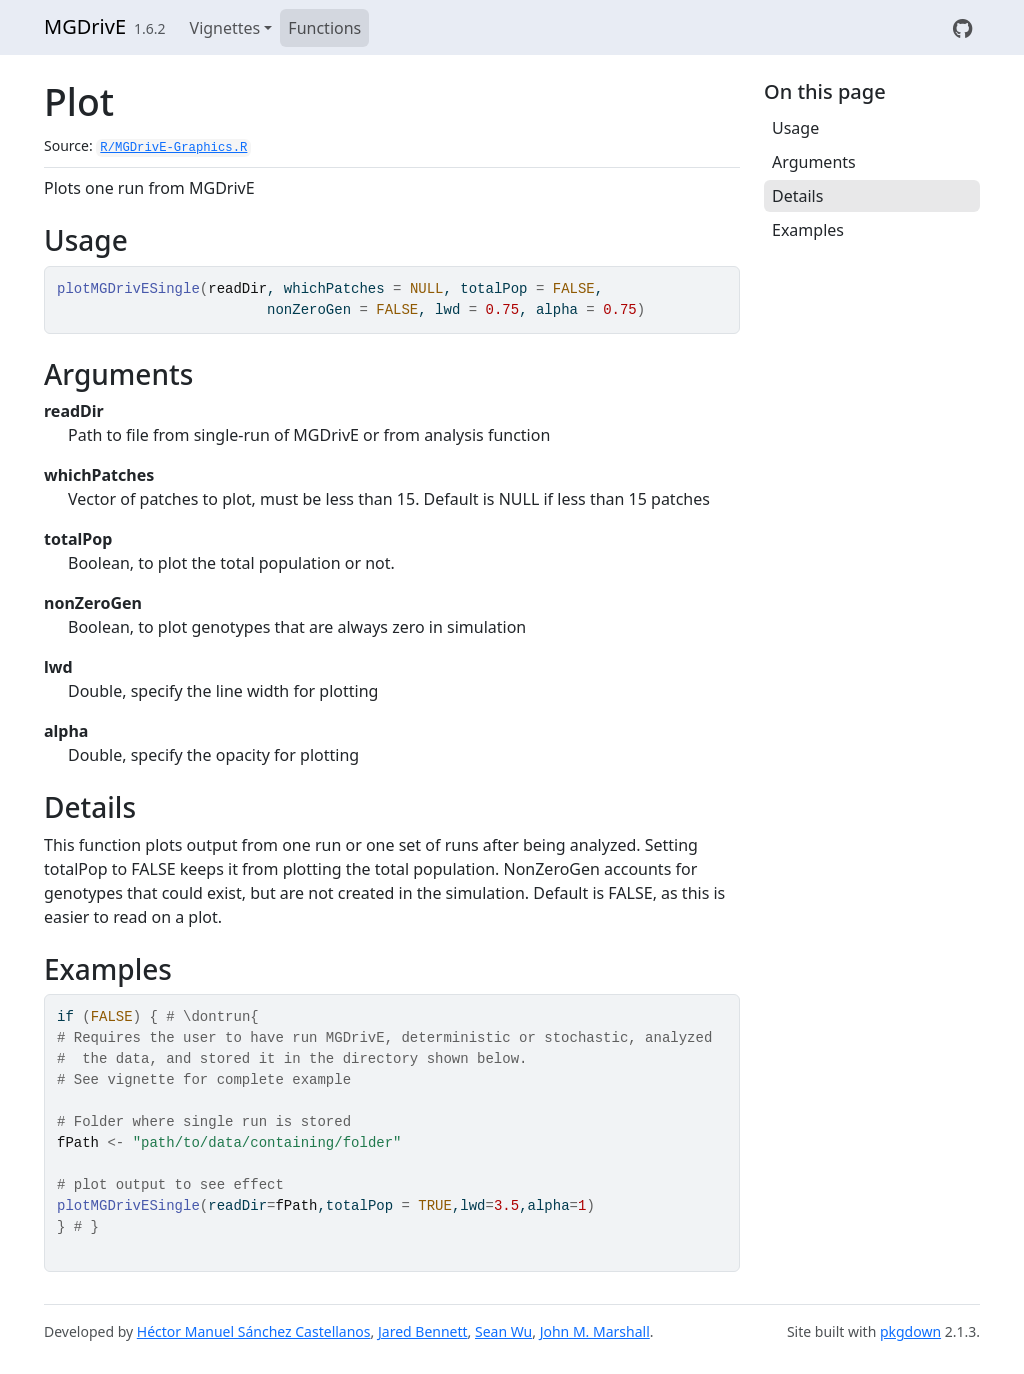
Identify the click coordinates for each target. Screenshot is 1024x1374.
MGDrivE (85, 26)
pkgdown (910, 1331)
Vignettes (225, 28)
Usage (795, 128)
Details (797, 196)
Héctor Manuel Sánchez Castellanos (254, 1331)
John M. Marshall (595, 1331)
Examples (808, 230)
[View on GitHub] (962, 28)
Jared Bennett (423, 1331)
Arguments (814, 162)
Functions (324, 28)
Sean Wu (503, 1331)
